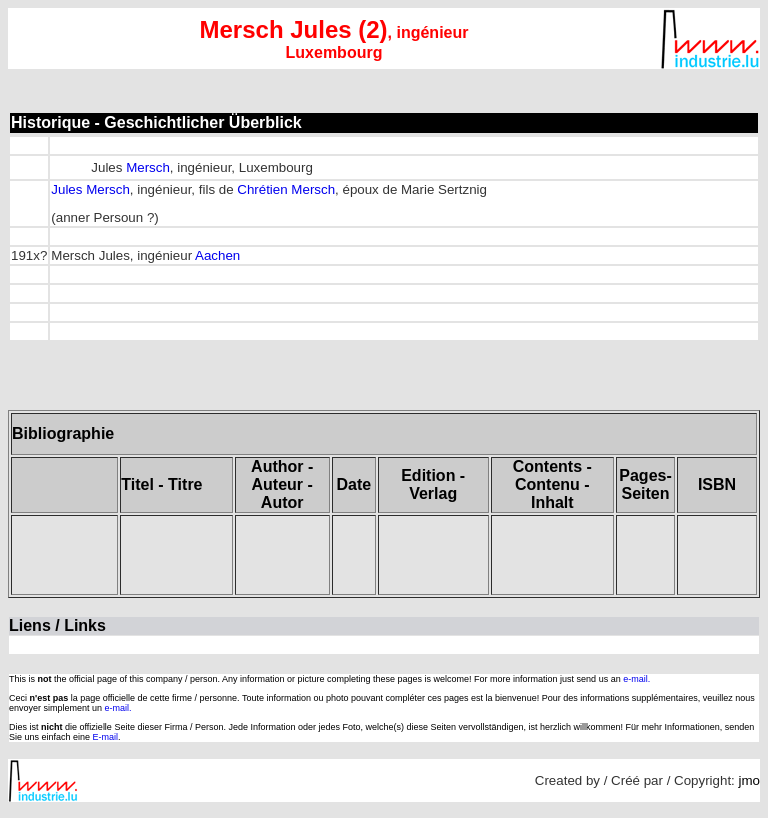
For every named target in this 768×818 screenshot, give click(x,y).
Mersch (148, 167)
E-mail (106, 737)
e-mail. (636, 679)
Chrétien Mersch (286, 189)
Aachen (217, 255)
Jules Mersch (90, 189)
